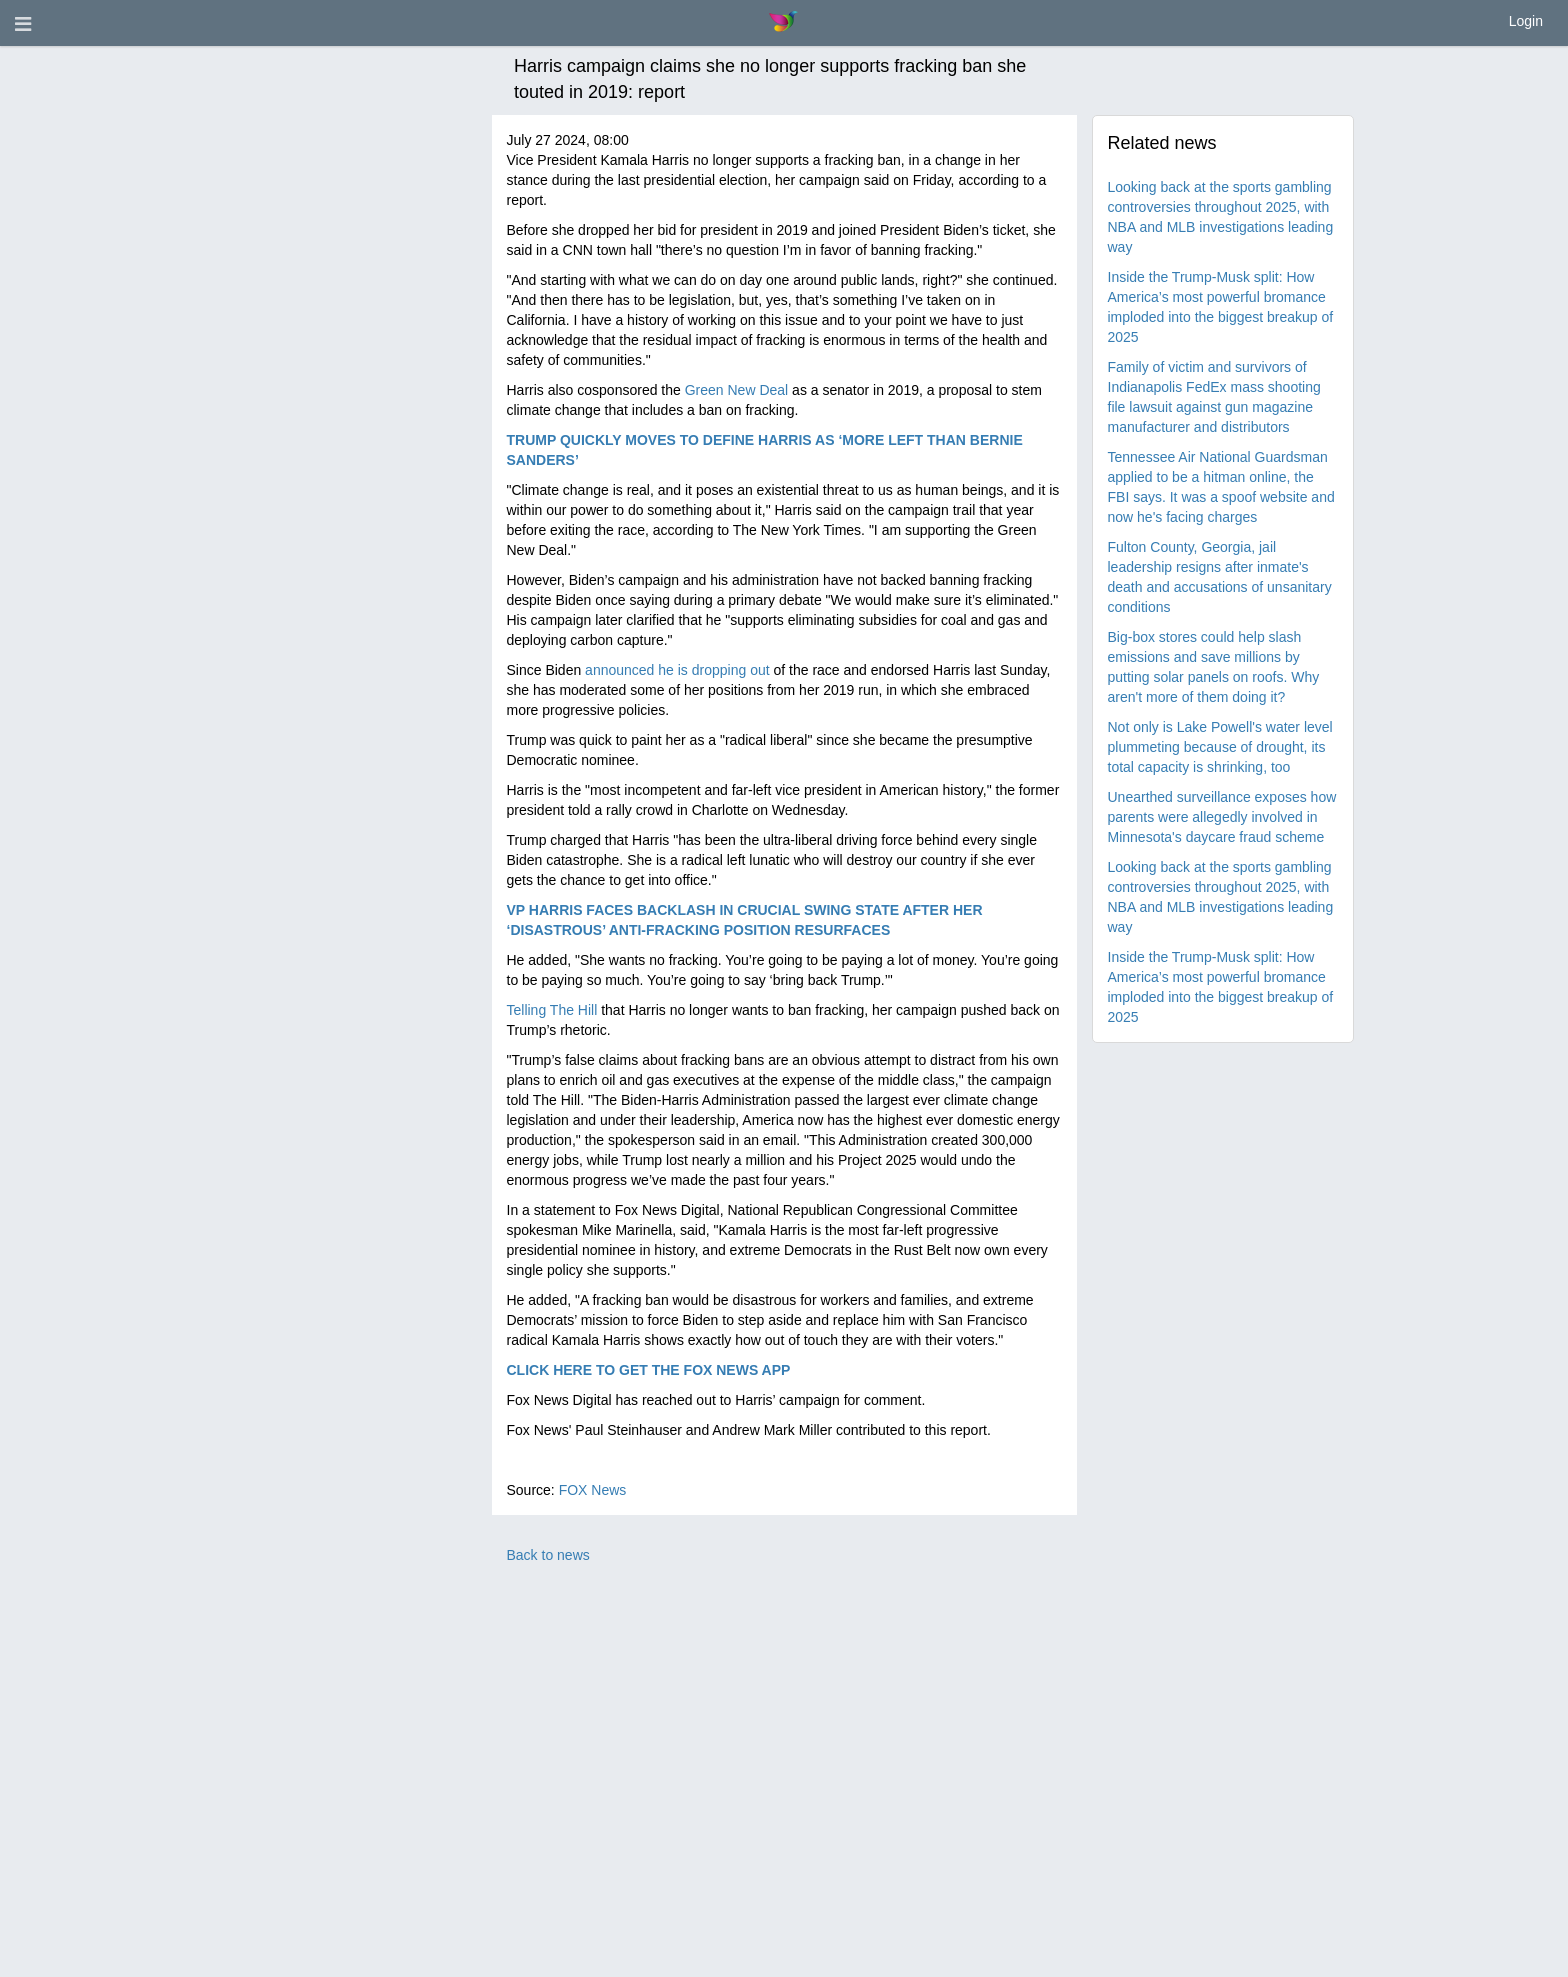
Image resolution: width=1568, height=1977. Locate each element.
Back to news (548, 1555)
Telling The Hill (552, 1010)
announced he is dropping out (677, 670)
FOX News (593, 1490)
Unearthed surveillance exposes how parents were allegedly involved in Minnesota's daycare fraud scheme (1222, 817)
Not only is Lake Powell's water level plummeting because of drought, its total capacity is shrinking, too (1220, 747)
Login (1526, 21)
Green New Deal (737, 390)
